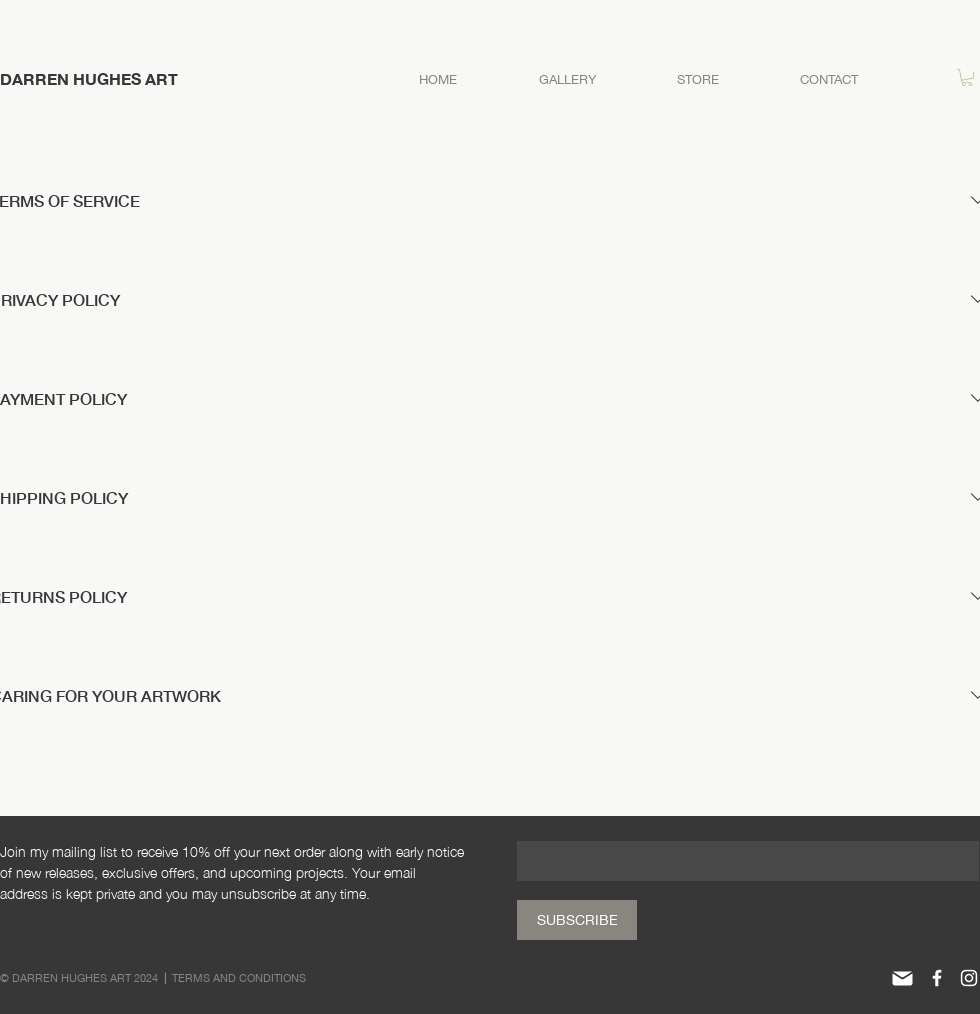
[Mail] (902, 978)
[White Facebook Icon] (937, 978)
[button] (967, 77)
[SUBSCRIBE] (577, 920)
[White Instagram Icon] (969, 978)
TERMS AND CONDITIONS (239, 978)
